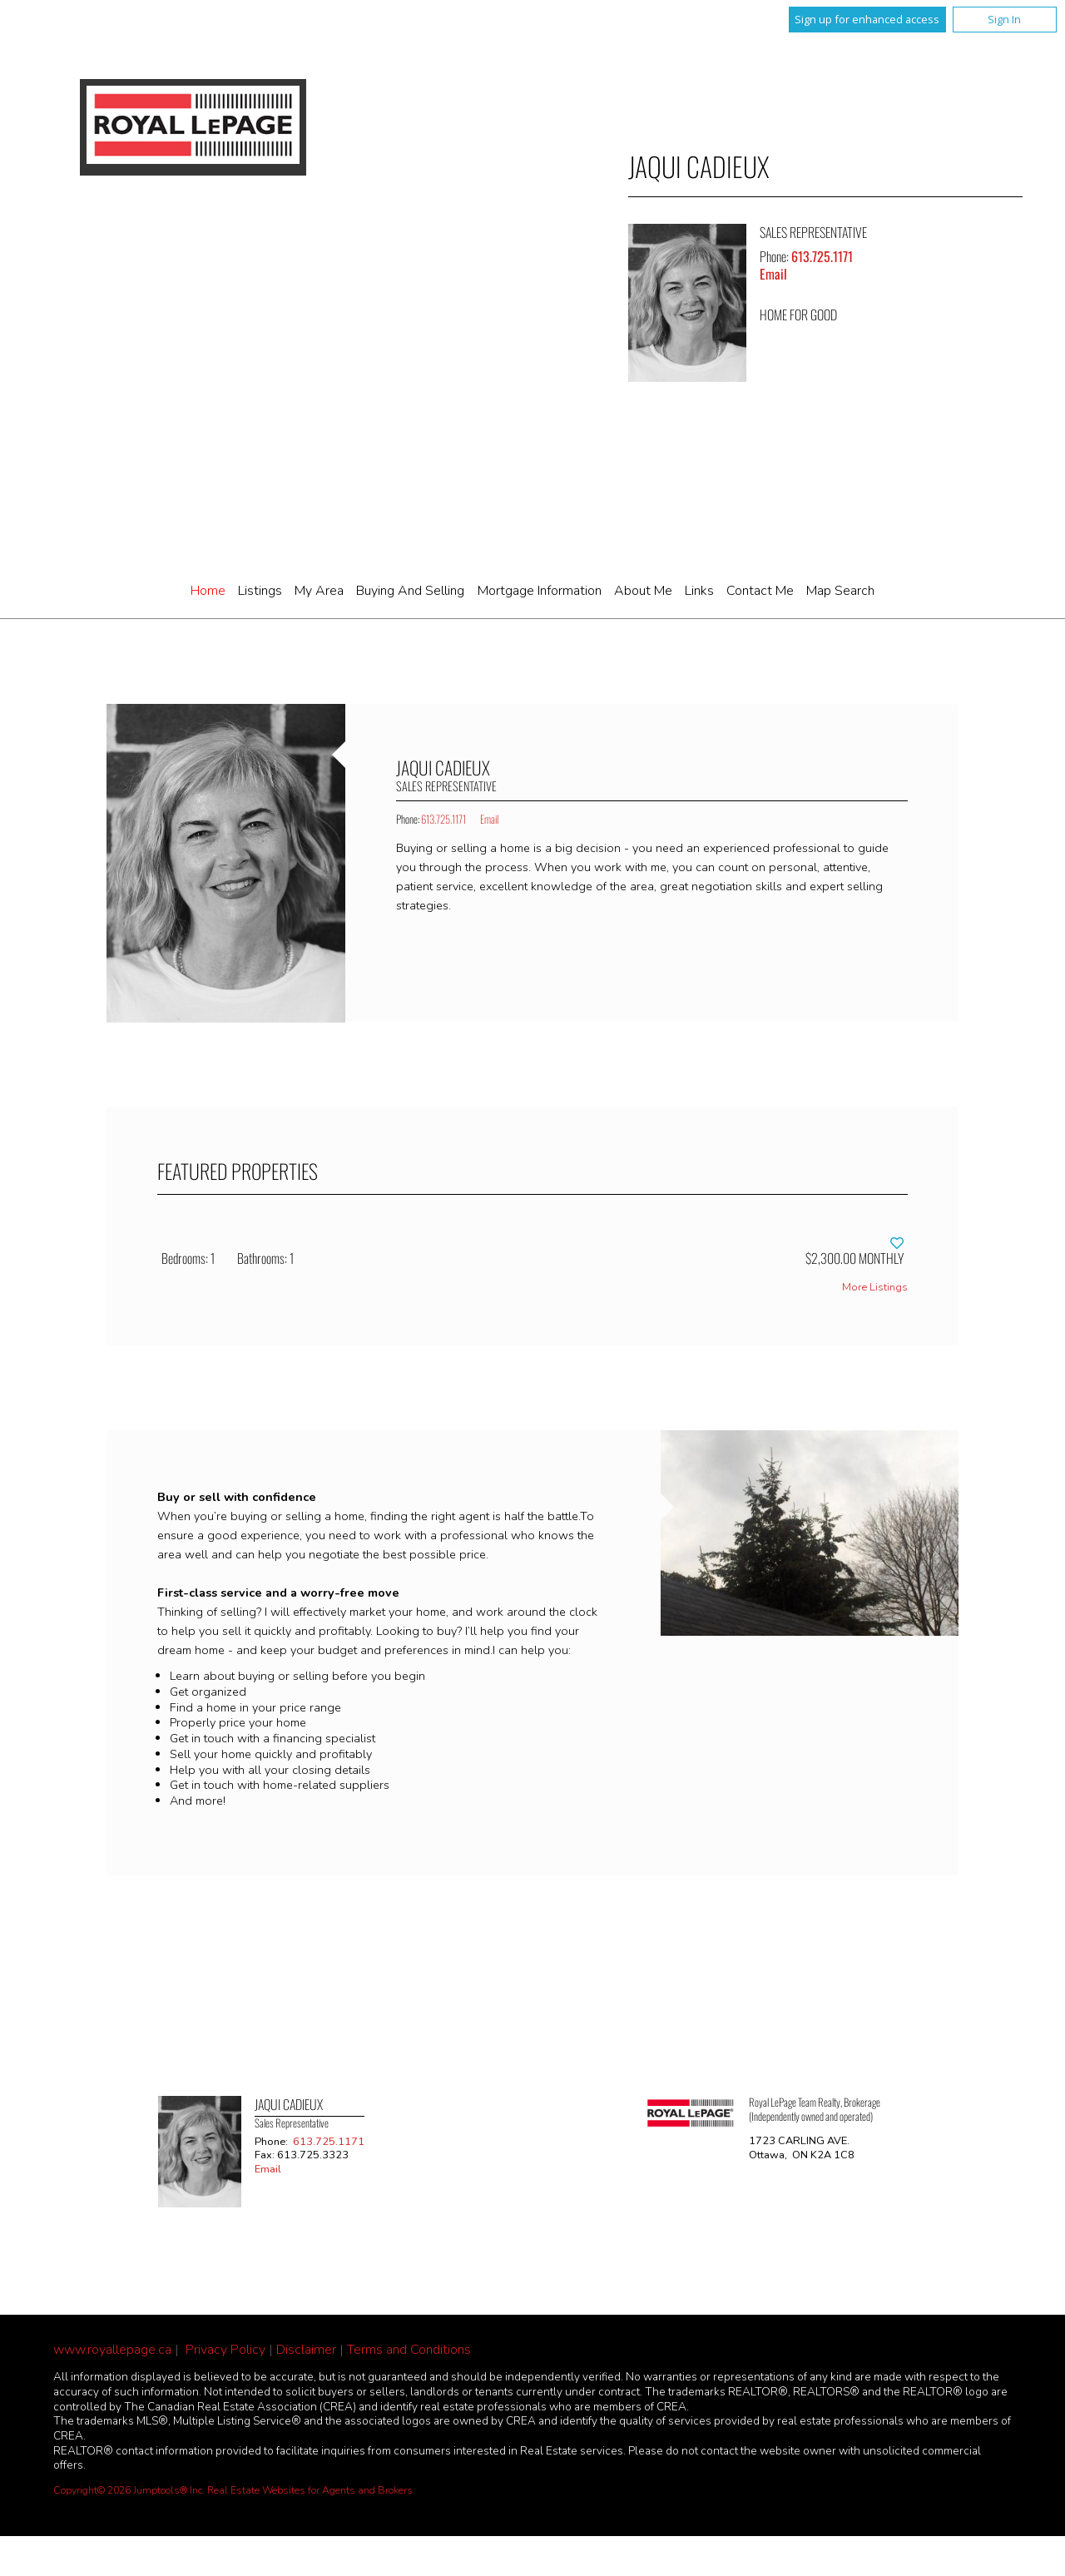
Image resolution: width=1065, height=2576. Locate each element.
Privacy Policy (225, 2350)
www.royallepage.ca (112, 2350)
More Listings (875, 1288)
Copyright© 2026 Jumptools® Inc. (129, 2490)
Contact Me (760, 591)
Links (699, 591)
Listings (260, 591)
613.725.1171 (822, 256)
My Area (319, 591)
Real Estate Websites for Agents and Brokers (310, 2490)
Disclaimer (306, 2350)
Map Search (840, 591)
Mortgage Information (540, 591)
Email (773, 274)
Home (208, 591)
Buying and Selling (410, 591)
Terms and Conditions (409, 2350)
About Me (643, 591)
